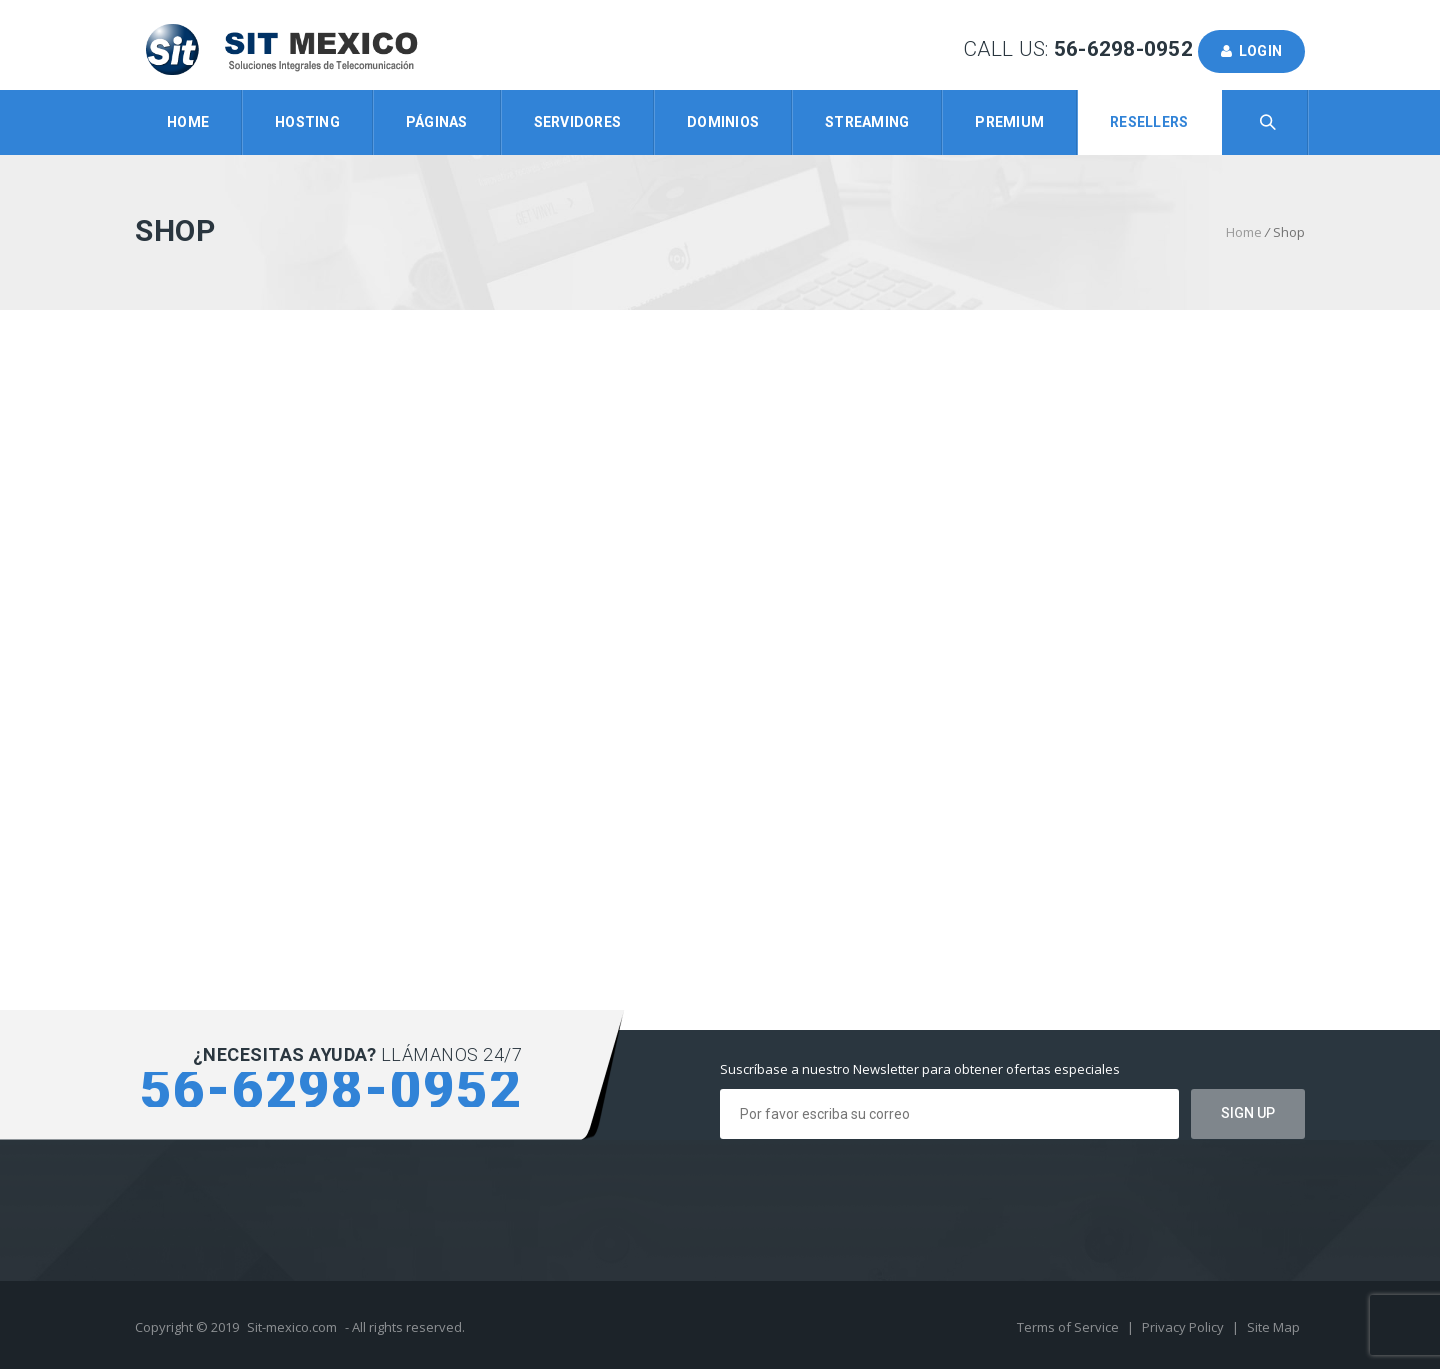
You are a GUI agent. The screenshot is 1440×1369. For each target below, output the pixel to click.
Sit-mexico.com (292, 1327)
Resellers (1149, 122)
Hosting (307, 122)
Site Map (1273, 1327)
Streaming (867, 122)
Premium (1009, 122)
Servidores (578, 122)
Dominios (723, 122)
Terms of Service (1069, 1327)
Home (188, 122)
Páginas (437, 122)
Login (1251, 51)
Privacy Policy (1184, 1327)
